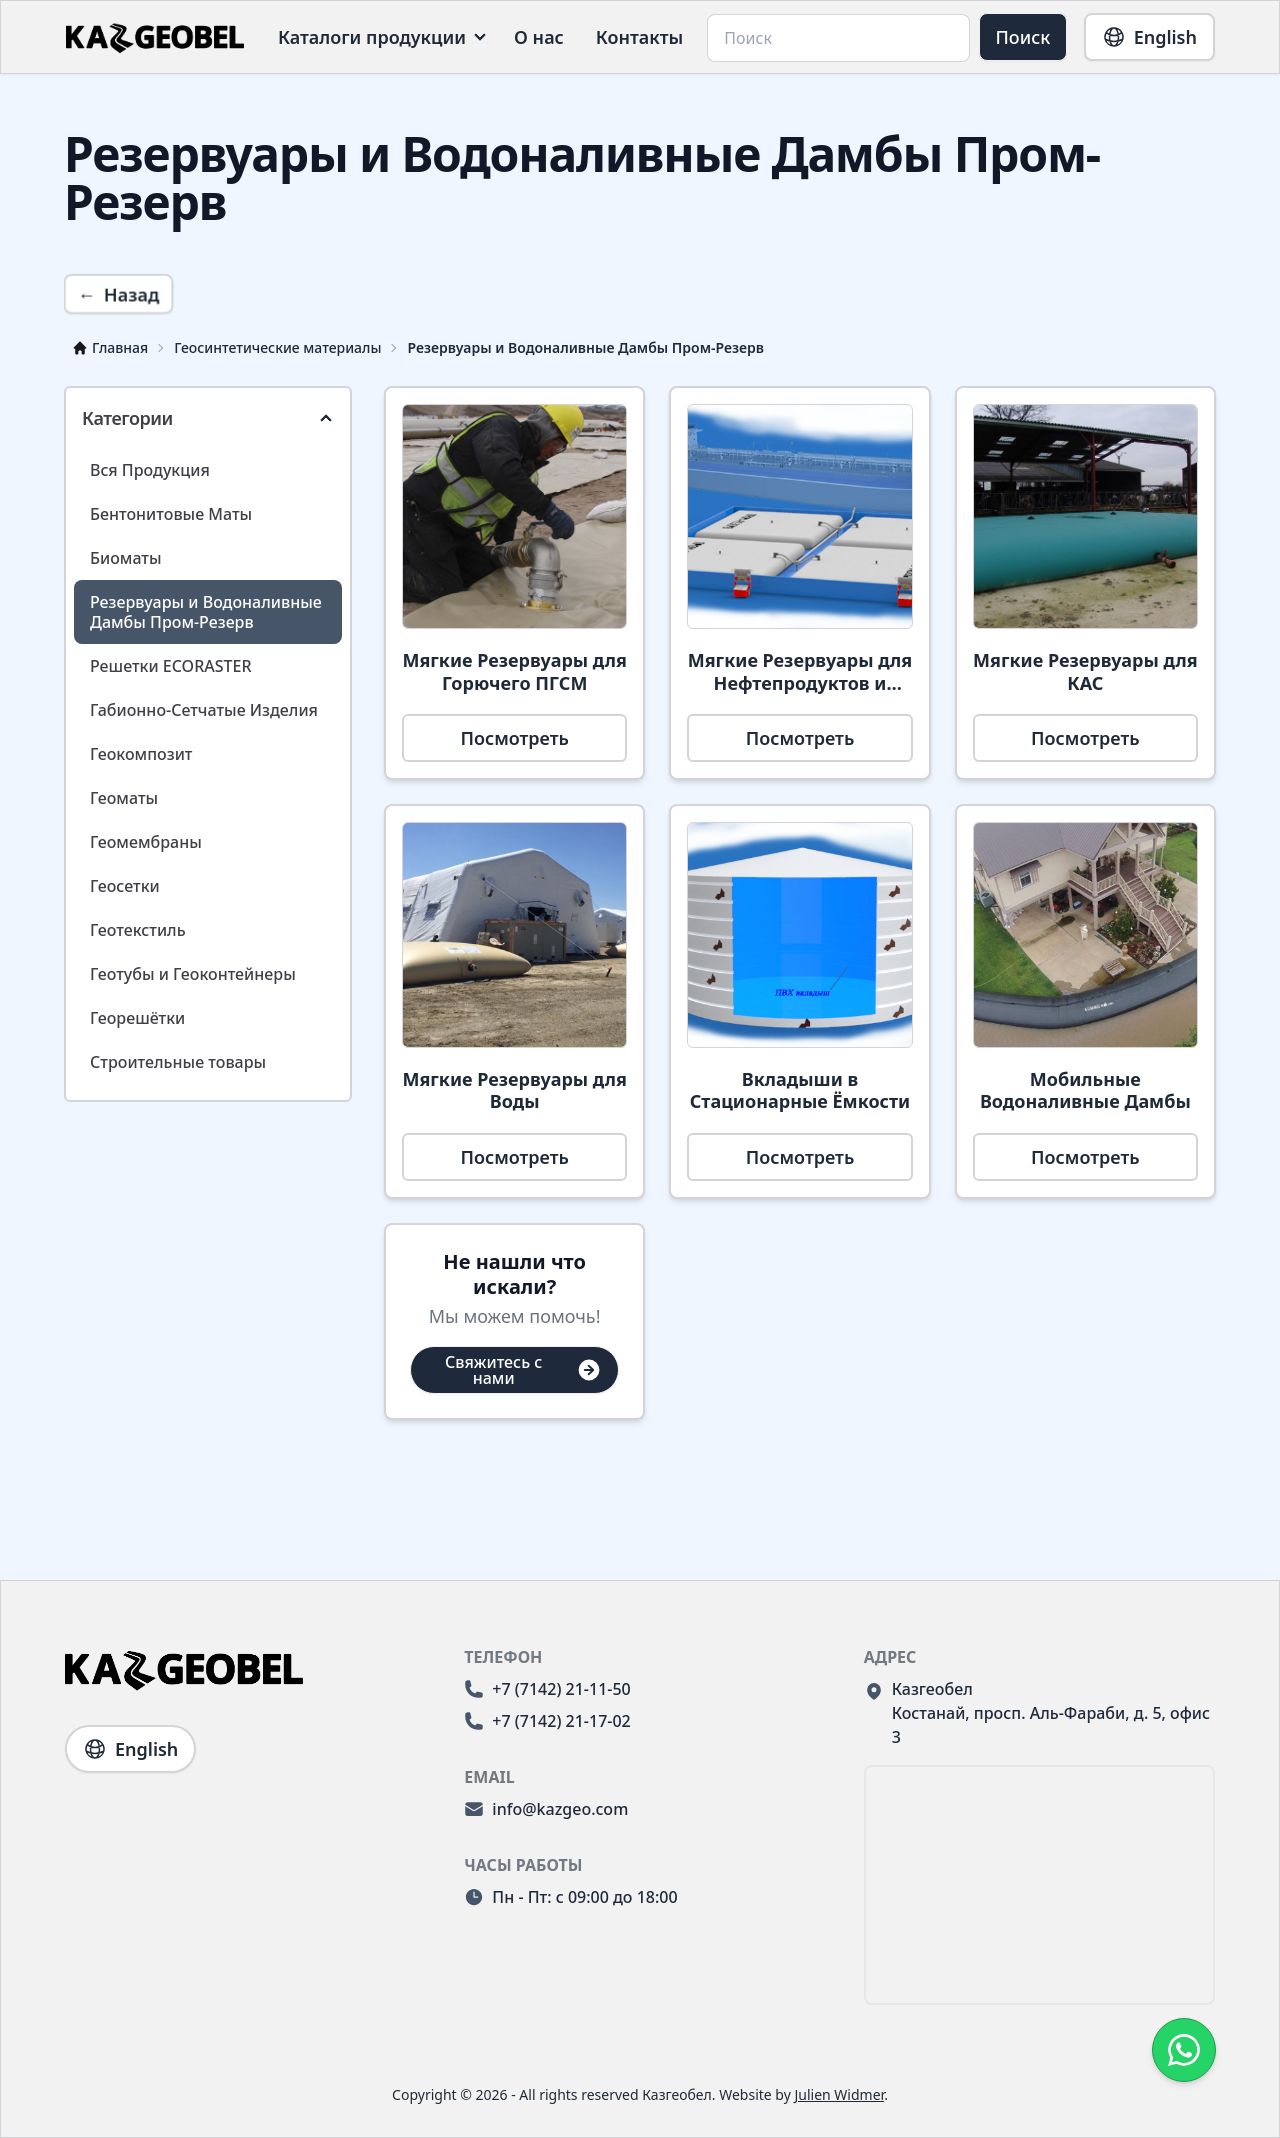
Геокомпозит (141, 754)
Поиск (1023, 37)
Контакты (640, 37)
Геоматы (124, 798)
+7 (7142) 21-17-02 (547, 1721)
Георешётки (137, 1018)
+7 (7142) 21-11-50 (547, 1689)
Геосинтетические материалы (277, 347)
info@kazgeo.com (546, 1809)
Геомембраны (146, 842)
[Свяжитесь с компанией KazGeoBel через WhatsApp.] (1184, 2050)
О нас (539, 37)
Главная (110, 347)
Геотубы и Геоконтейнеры (193, 974)
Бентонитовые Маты (171, 514)
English (1149, 37)
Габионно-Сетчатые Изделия (204, 710)
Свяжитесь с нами (523, 1370)
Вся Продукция (150, 470)
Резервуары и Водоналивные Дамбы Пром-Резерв (585, 347)
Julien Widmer (839, 2094)
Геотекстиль (138, 930)
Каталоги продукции (372, 37)
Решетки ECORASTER (171, 666)
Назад (118, 294)
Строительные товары (178, 1062)
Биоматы (126, 558)
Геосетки (125, 886)
